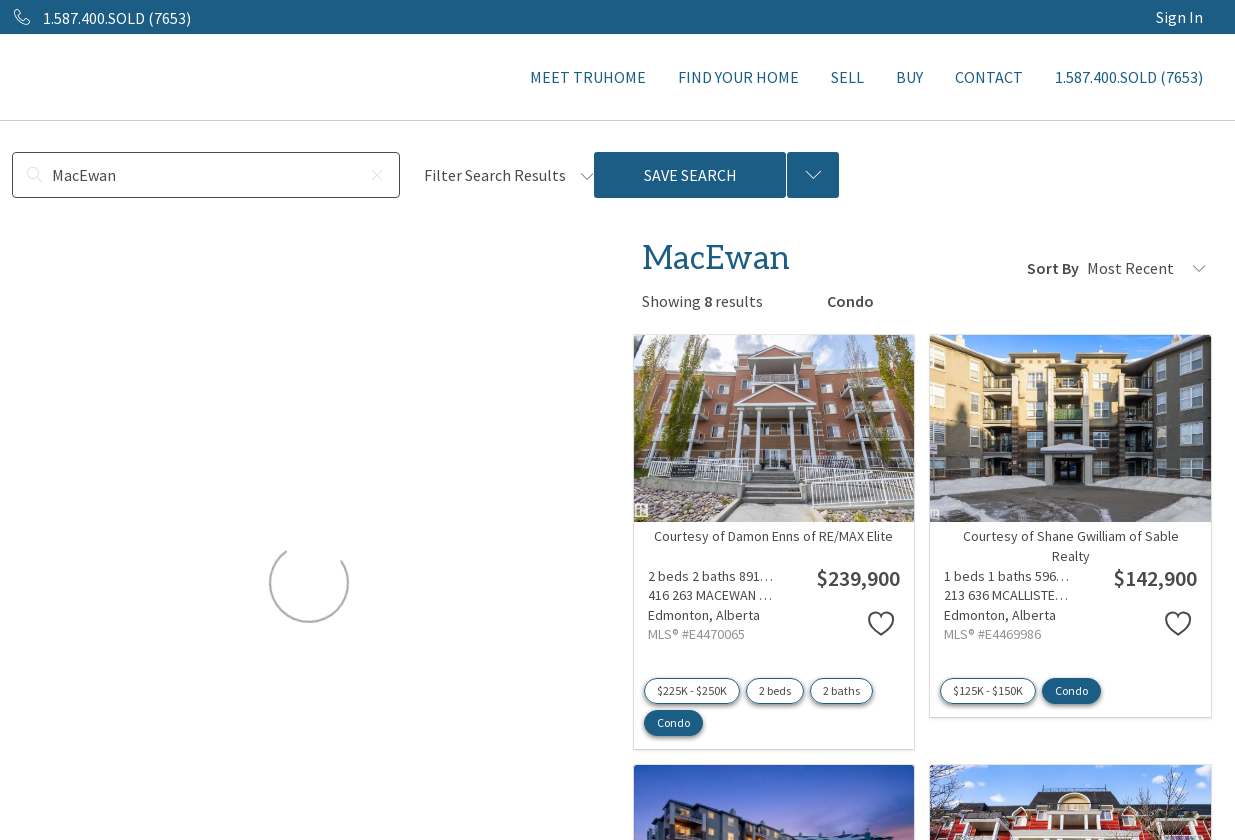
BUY (909, 77)
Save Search (690, 175)
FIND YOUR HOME (738, 77)
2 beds (775, 690)
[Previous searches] (813, 175)
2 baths (841, 690)
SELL (847, 77)
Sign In (1179, 17)
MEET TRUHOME (588, 77)
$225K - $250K (692, 690)
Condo (673, 722)
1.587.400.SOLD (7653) (1129, 77)
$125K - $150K (988, 690)
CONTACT (989, 77)
